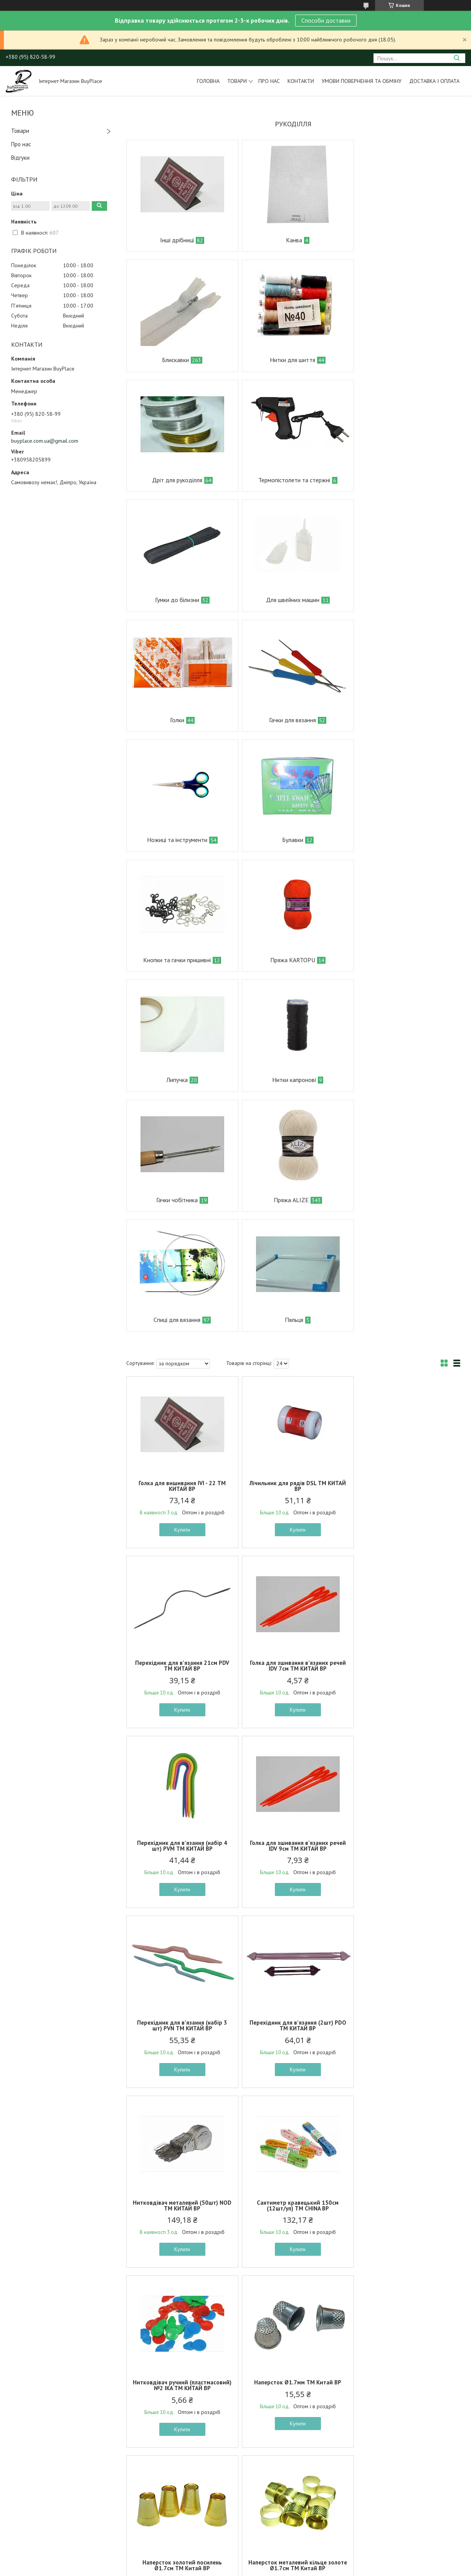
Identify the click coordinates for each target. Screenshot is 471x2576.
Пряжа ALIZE (398, 840)
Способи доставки (325, 20)
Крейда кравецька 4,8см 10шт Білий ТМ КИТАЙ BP (292, 2031)
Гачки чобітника (288, 840)
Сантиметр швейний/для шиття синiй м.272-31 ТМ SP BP (180, 2216)
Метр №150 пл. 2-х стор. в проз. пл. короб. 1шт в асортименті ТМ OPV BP (180, 2034)
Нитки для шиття (175, 360)
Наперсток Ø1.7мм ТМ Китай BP (405, 1663)
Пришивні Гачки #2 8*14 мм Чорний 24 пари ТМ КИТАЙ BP (405, 2031)
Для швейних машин (287, 480)
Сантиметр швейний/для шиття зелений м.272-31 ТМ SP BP (405, 2396)
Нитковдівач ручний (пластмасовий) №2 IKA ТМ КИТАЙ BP (293, 1668)
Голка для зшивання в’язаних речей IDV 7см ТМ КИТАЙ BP (181, 1306)
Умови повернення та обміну (362, 81)
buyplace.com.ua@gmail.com (44, 440)
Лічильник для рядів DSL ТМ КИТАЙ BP (293, 1126)
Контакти (301, 81)
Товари (237, 81)
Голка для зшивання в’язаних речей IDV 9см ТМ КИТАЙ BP (405, 1306)
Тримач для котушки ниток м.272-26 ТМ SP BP (293, 2396)
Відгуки (20, 157)
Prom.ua (272, 2561)
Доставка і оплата (434, 81)
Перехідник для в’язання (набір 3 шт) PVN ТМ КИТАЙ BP (181, 1485)
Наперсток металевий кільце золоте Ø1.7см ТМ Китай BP (293, 1851)
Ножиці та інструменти (288, 600)
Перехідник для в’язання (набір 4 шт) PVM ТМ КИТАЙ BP (293, 1306)
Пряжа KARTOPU (287, 720)
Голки (400, 480)
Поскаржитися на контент (235, 2568)
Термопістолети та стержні (402, 360)
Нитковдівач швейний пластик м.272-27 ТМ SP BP (180, 2396)
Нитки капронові (177, 840)
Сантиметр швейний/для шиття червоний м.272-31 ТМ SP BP (405, 2216)
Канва (289, 240)
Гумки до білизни (176, 480)
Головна (208, 81)
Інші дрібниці (175, 240)
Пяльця (289, 960)
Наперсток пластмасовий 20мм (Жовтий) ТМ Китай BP (405, 1851)
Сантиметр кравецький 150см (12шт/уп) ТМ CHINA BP (180, 1665)
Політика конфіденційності (296, 2568)
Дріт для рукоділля (288, 360)
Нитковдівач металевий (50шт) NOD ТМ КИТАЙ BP (405, 1485)
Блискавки (398, 240)
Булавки (400, 600)
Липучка (400, 720)
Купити (180, 1169)
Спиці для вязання (175, 960)
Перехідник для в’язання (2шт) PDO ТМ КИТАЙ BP (293, 1485)
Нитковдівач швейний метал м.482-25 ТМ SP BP (293, 2216)
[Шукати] (456, 58)
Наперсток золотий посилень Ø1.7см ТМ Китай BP (180, 1851)
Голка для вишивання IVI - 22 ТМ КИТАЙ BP (180, 1126)
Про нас (269, 81)
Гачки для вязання (175, 600)
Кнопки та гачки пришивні (175, 720)
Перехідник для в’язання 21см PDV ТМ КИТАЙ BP (406, 1126)
